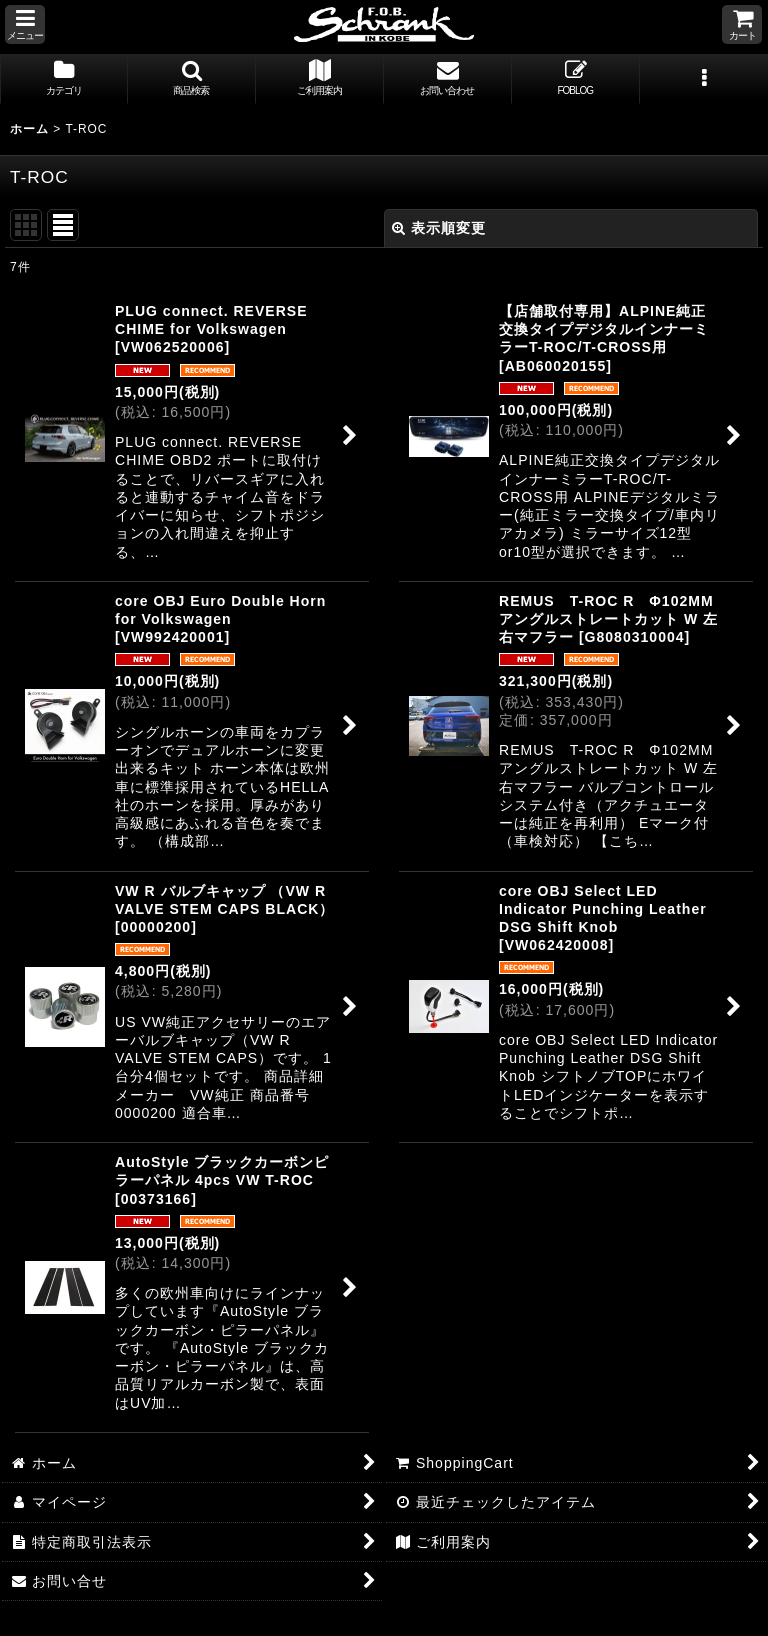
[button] (25, 24)
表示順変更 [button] (439, 228)
